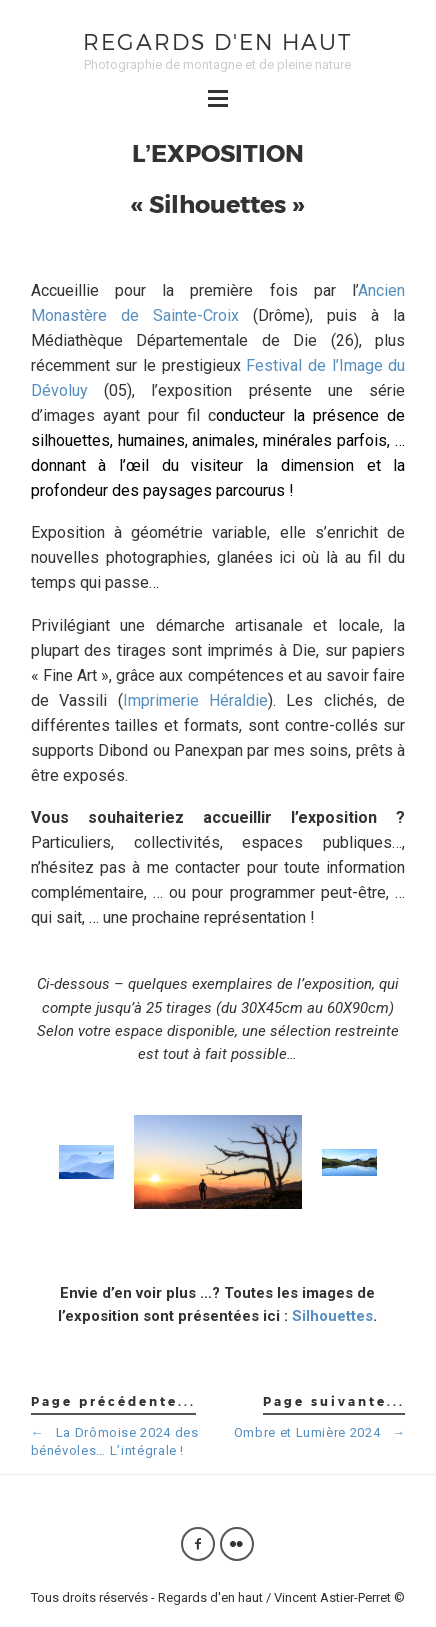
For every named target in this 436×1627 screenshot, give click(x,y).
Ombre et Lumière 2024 (320, 1432)
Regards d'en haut (217, 41)
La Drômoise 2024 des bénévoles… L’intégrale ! (115, 1441)
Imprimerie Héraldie (196, 700)
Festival (274, 365)
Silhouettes (332, 1316)
